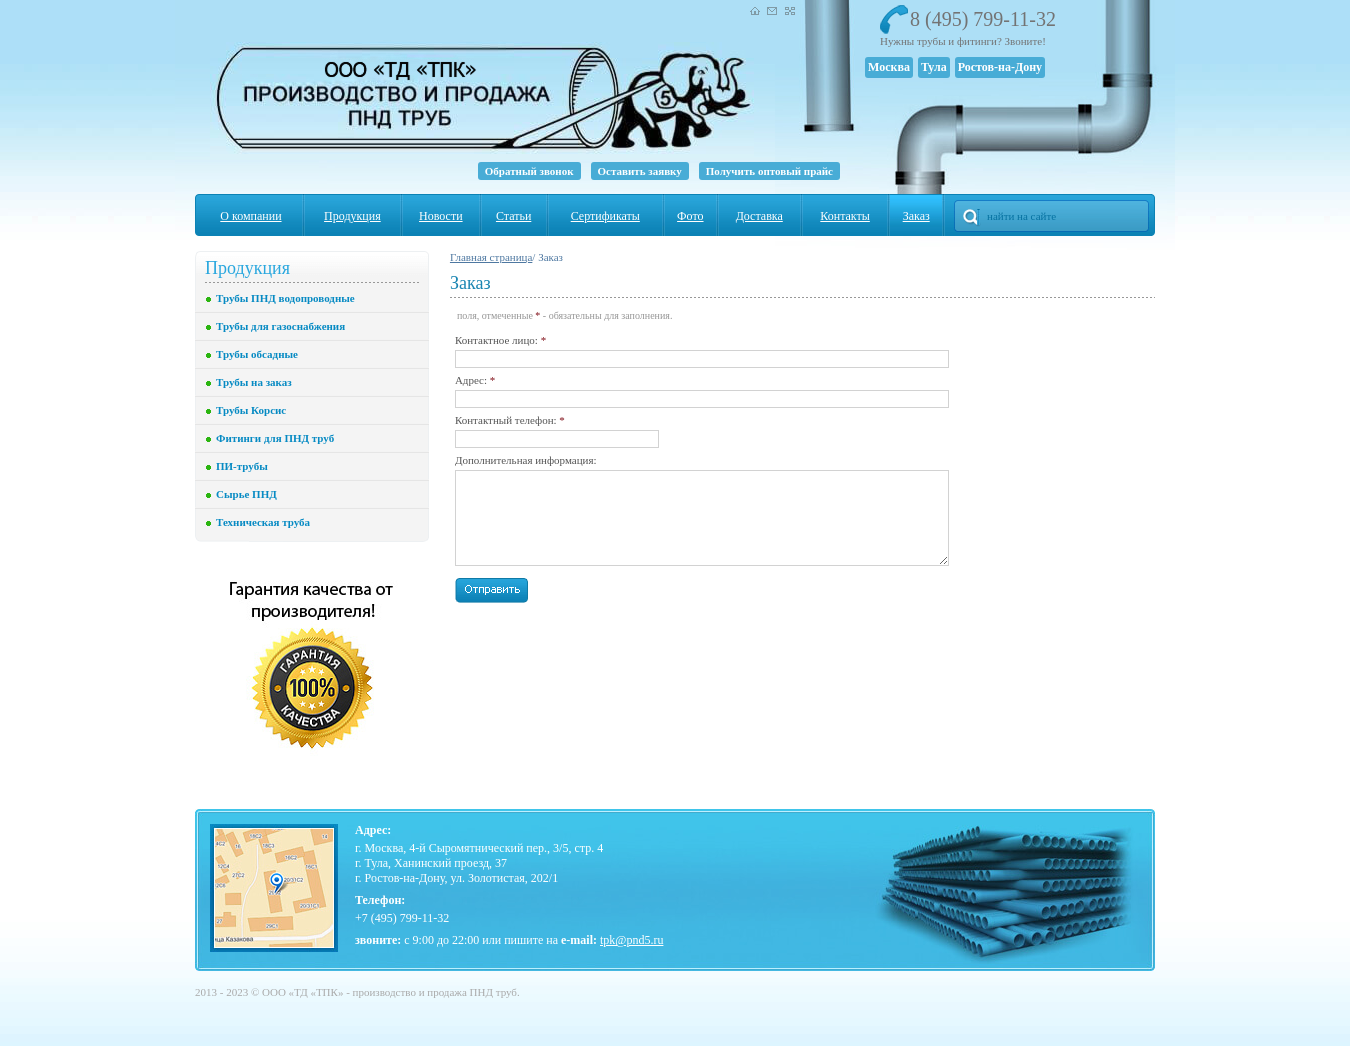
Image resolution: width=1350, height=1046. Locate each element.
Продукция (352, 216)
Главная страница (491, 257)
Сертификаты (605, 216)
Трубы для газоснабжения (280, 326)
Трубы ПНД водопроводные (285, 298)
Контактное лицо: (500, 340)
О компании (250, 216)
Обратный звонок (529, 171)
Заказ (916, 216)
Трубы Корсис (251, 410)
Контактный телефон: (510, 420)
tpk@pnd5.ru (631, 940)
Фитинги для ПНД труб (275, 438)
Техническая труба (263, 522)
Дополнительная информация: (526, 460)
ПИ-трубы (242, 466)
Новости (441, 216)
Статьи (513, 216)
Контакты (845, 216)
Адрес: (475, 380)
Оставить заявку (640, 171)
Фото (690, 216)
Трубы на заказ (254, 382)
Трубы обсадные (257, 354)
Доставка (759, 216)
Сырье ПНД (246, 494)
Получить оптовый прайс (769, 171)
